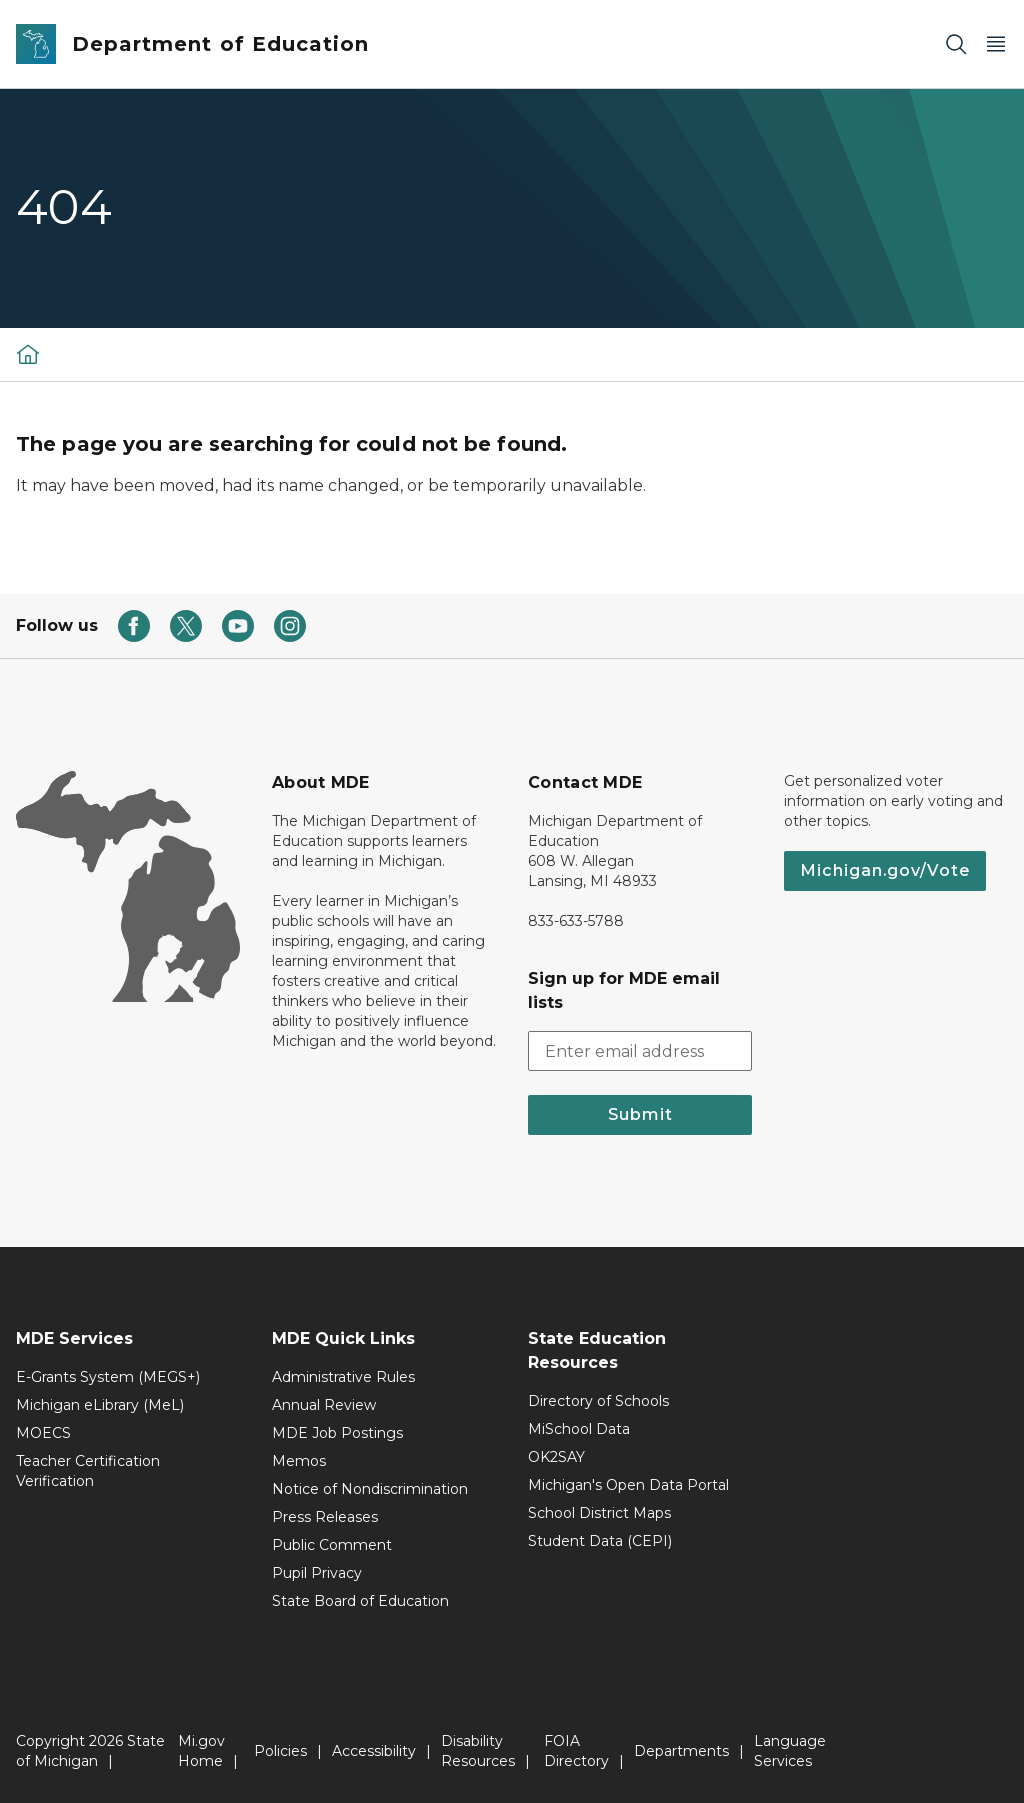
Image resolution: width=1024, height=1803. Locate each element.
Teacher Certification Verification (88, 1471)
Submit (640, 1114)
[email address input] (640, 1051)
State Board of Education (360, 1601)
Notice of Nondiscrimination (370, 1489)
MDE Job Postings (337, 1433)
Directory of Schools (598, 1401)
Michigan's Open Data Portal (628, 1485)
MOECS (43, 1433)
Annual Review (324, 1405)
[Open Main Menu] (996, 44)
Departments (681, 1751)
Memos (299, 1461)
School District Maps (599, 1513)
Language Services (790, 1751)
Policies (280, 1751)
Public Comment (332, 1545)
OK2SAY (556, 1457)
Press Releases (325, 1517)
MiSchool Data (579, 1429)
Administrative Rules (343, 1377)
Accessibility (374, 1751)
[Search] (956, 44)
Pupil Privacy (317, 1573)
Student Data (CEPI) (600, 1541)
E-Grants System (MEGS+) (108, 1377)
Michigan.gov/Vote (885, 870)
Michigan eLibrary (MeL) (100, 1405)
